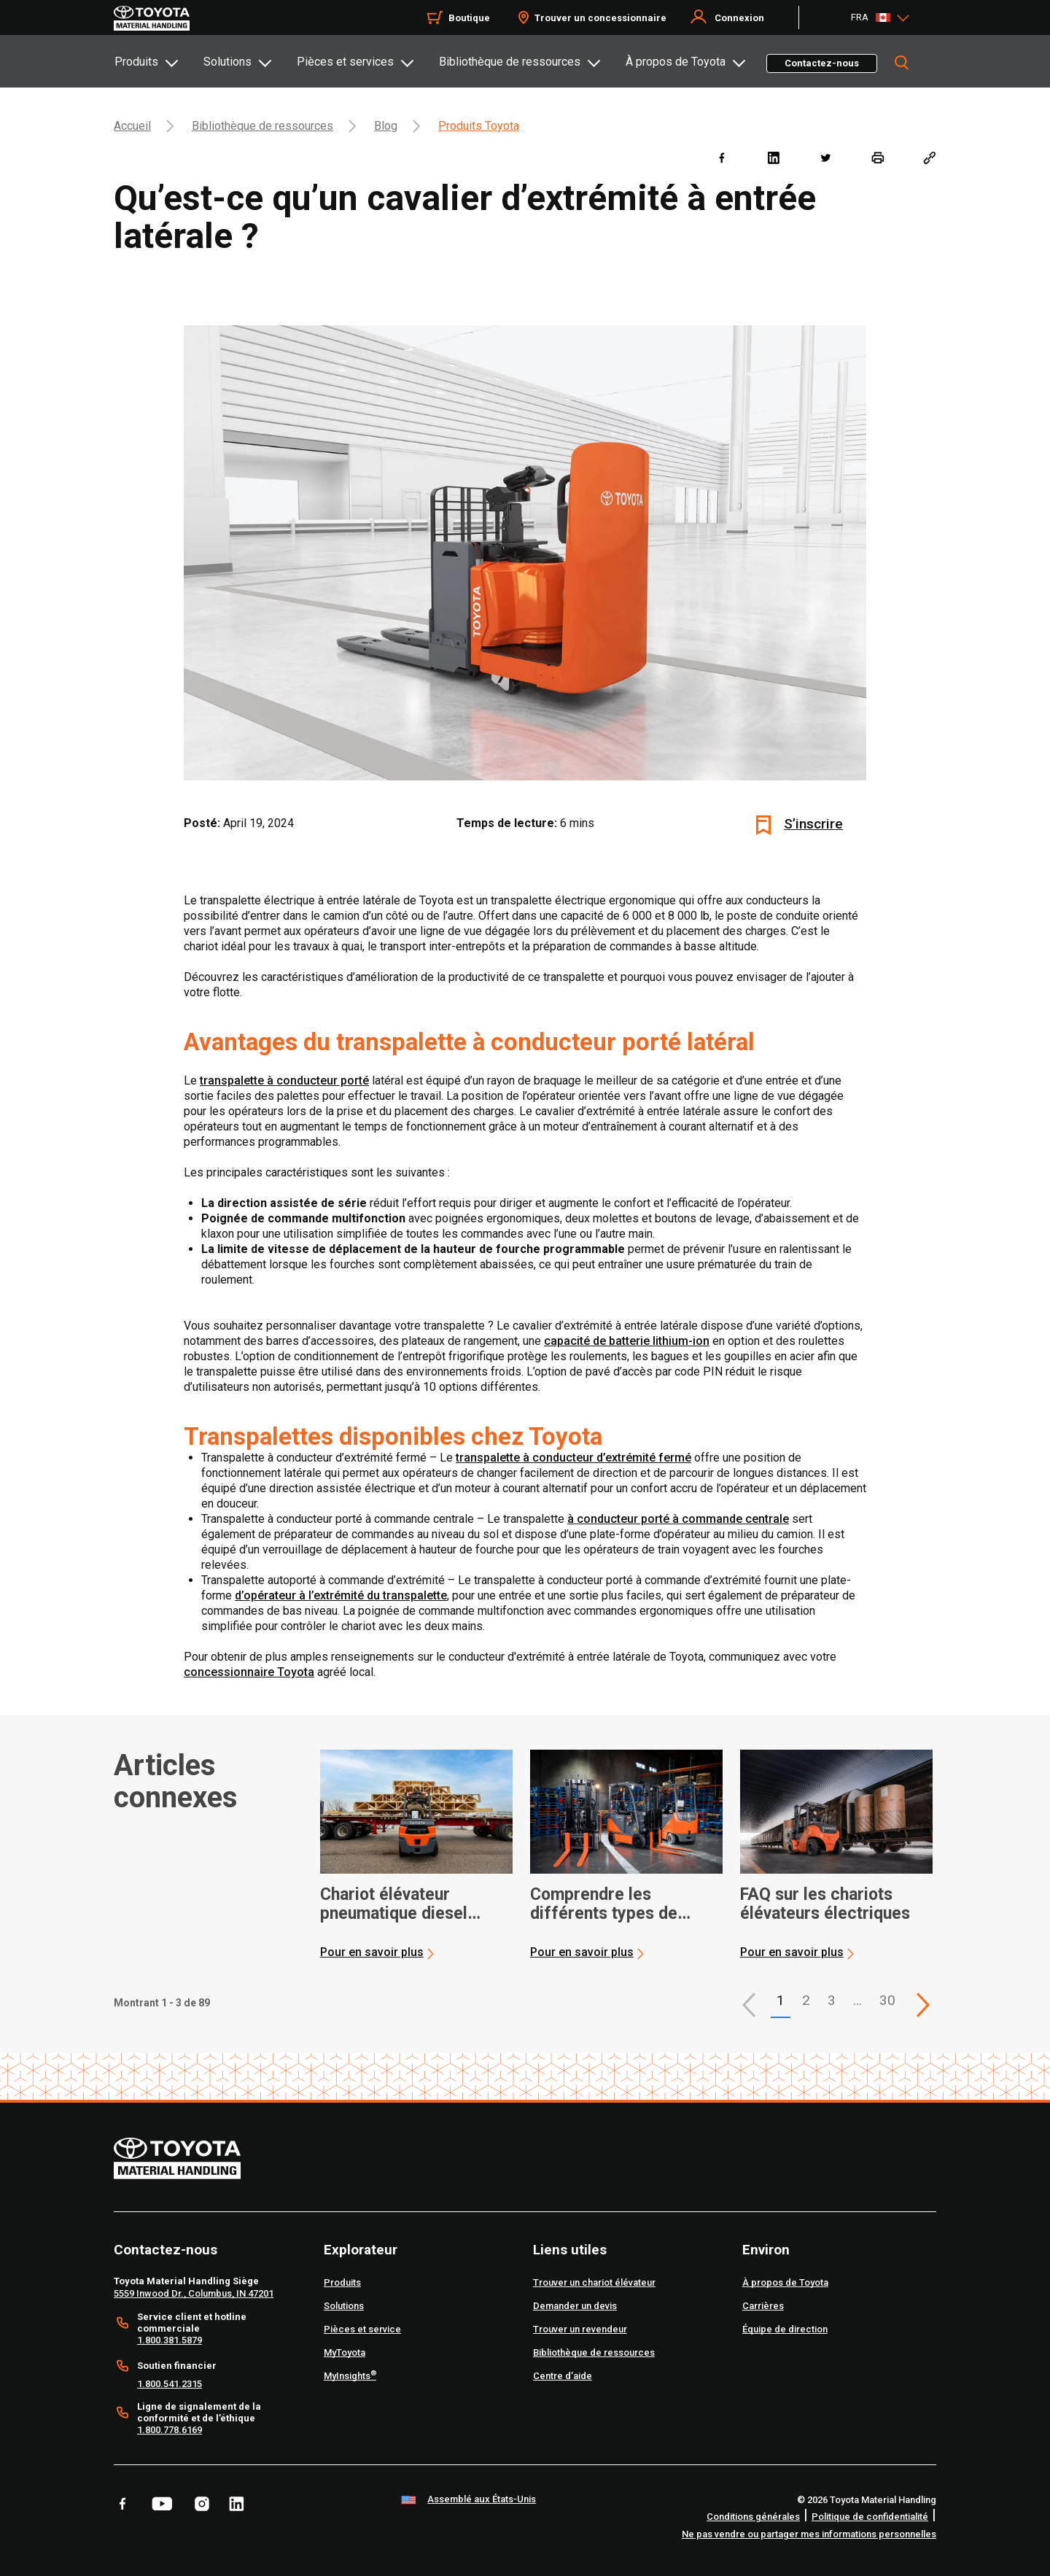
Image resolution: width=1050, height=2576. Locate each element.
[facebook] (721, 157)
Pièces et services (345, 62)
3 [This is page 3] (832, 2000)
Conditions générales (753, 2516)
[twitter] (825, 157)
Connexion (739, 17)
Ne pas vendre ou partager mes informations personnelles (809, 2534)
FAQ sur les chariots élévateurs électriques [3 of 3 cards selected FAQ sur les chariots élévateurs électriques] (825, 1904)
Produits (136, 62)
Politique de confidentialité (870, 2516)
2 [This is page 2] (806, 2000)
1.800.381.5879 (169, 2340)
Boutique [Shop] (469, 17)
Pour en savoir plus (372, 1952)
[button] (749, 2005)
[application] (416, 1855)
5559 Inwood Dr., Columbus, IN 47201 (193, 2293)
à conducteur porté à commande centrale (678, 1519)
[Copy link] (929, 157)
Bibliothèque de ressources (509, 62)
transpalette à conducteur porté (284, 1080)
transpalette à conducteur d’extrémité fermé (573, 1457)
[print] (877, 157)
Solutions (227, 62)
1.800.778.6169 (169, 2429)
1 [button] (781, 2000)
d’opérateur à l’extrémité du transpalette (341, 1595)
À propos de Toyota (676, 62)
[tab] (158, 61)
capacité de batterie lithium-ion (626, 1341)
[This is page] (923, 2005)
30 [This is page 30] (887, 2000)
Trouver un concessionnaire (600, 17)
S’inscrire (813, 823)
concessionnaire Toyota (249, 1672)
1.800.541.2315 (169, 2383)
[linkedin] (773, 157)
